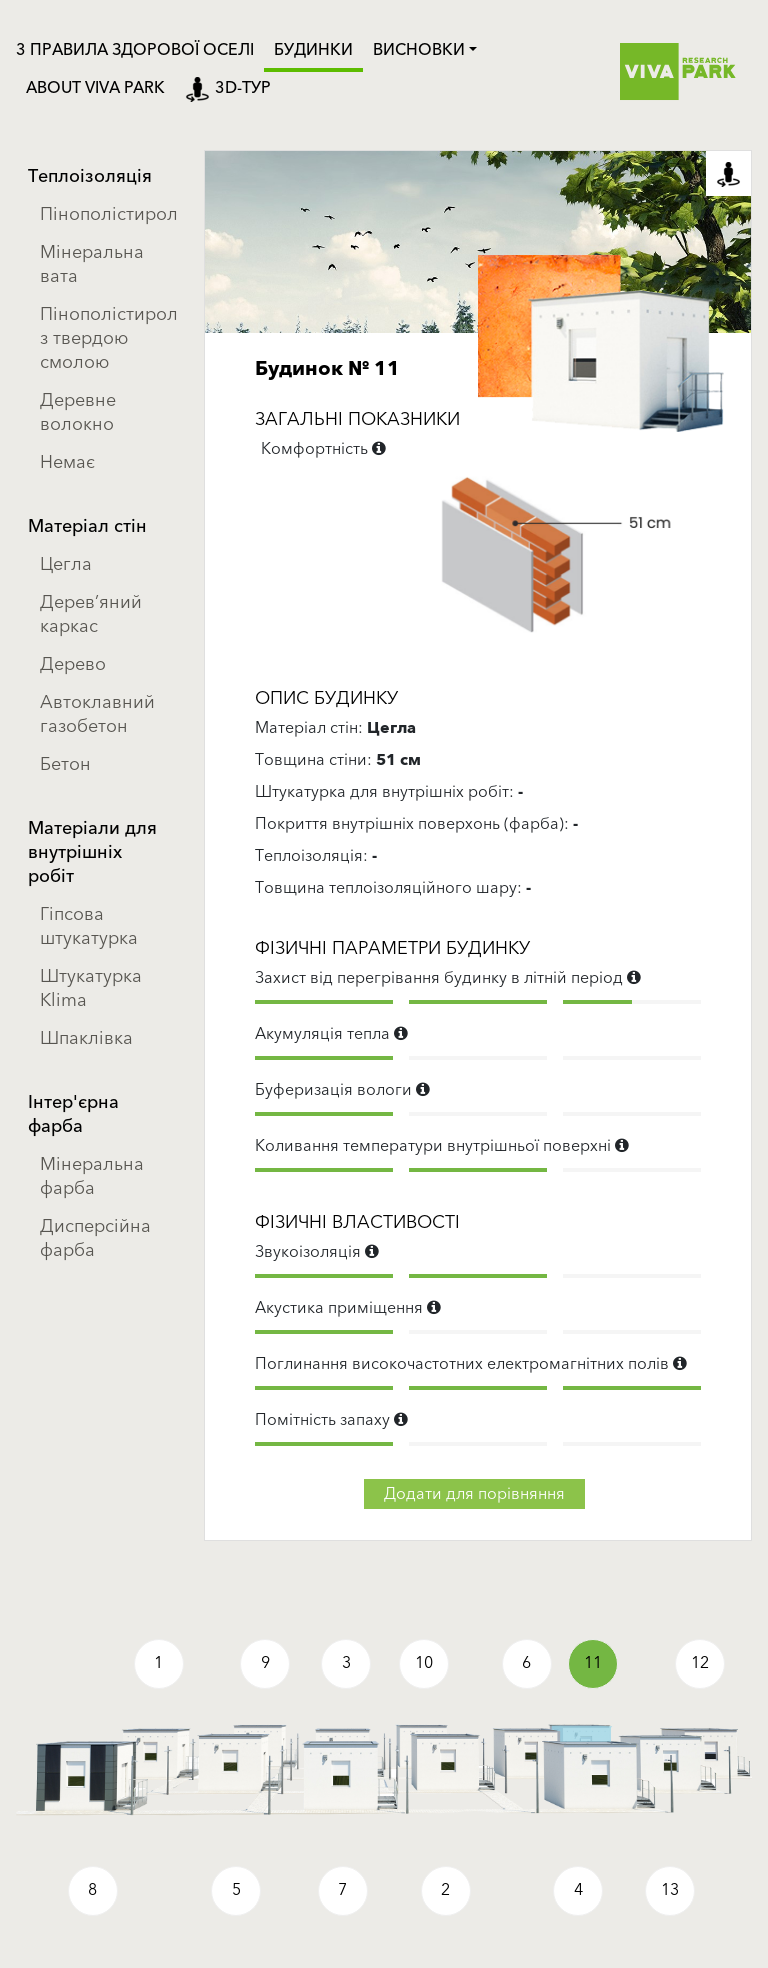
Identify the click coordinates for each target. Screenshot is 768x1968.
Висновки (419, 50)
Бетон (65, 764)
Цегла (66, 564)
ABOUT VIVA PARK (95, 88)
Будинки (313, 50)
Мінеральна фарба (92, 1176)
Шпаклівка (86, 1038)
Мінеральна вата (92, 264)
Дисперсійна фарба (95, 1238)
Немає (67, 462)
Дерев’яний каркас (91, 614)
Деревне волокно (78, 412)
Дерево (73, 664)
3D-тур (228, 88)
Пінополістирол (106, 214)
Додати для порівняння (474, 1494)
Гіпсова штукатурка (89, 926)
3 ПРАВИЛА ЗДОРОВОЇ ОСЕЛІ (135, 50)
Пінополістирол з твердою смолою (106, 338)
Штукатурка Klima (91, 988)
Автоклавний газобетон (97, 714)
